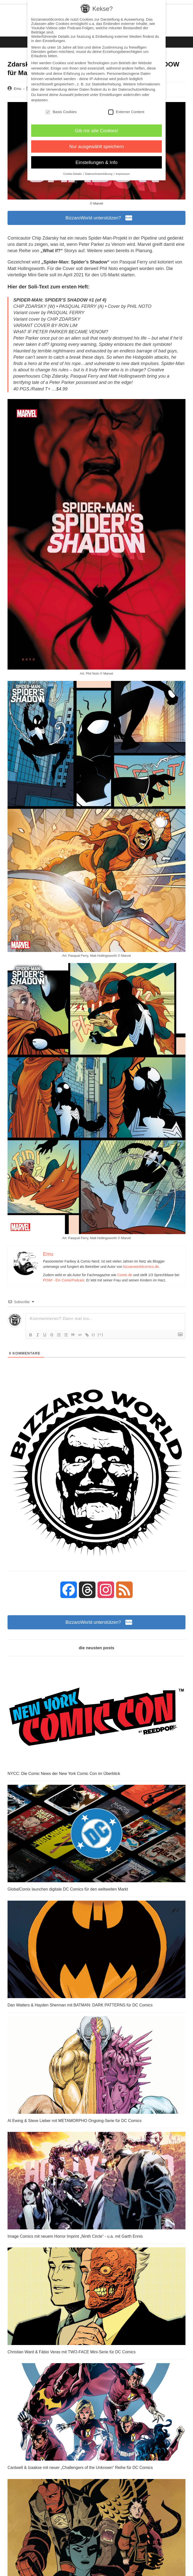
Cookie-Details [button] (72, 173)
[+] (100, 1334)
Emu (17, 89)
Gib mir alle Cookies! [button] (96, 130)
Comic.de (124, 1275)
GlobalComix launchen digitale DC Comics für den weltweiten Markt (68, 1889)
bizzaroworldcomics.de (141, 1267)
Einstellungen (111, 94)
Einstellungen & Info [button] (97, 162)
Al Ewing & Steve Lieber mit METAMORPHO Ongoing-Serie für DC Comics (74, 2121)
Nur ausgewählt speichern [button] (96, 146)
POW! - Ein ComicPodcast (63, 1280)
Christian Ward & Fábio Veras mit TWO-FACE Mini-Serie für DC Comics (71, 2352)
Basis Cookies (61, 112)
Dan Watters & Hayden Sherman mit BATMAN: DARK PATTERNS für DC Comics (80, 2005)
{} (93, 1334)
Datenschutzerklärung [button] (99, 173)
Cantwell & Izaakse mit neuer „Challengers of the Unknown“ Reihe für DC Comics (80, 2467)
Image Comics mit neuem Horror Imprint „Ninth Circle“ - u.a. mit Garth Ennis (75, 2236)
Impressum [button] (123, 173)
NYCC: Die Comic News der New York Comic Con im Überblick (64, 1773)
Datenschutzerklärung (136, 89)
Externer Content (126, 112)
